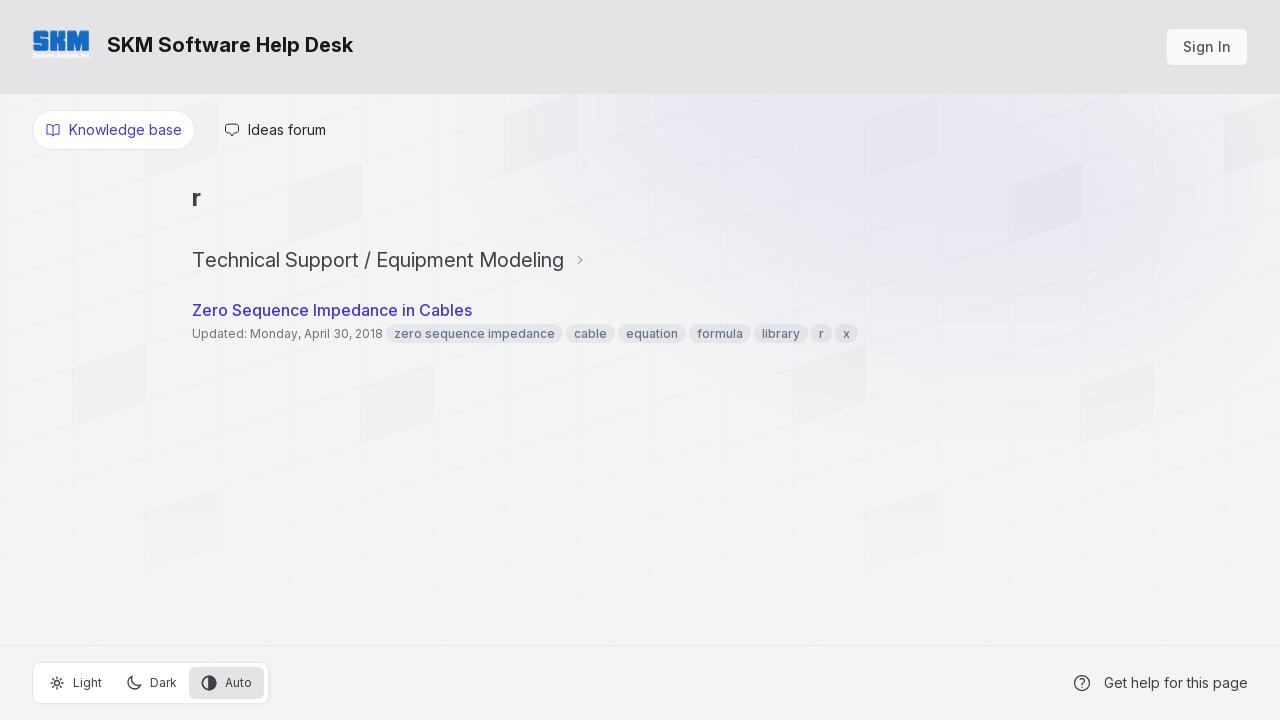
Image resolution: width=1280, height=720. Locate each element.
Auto (226, 683)
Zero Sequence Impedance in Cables (332, 310)
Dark (151, 683)
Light (75, 683)
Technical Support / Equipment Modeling (378, 260)
